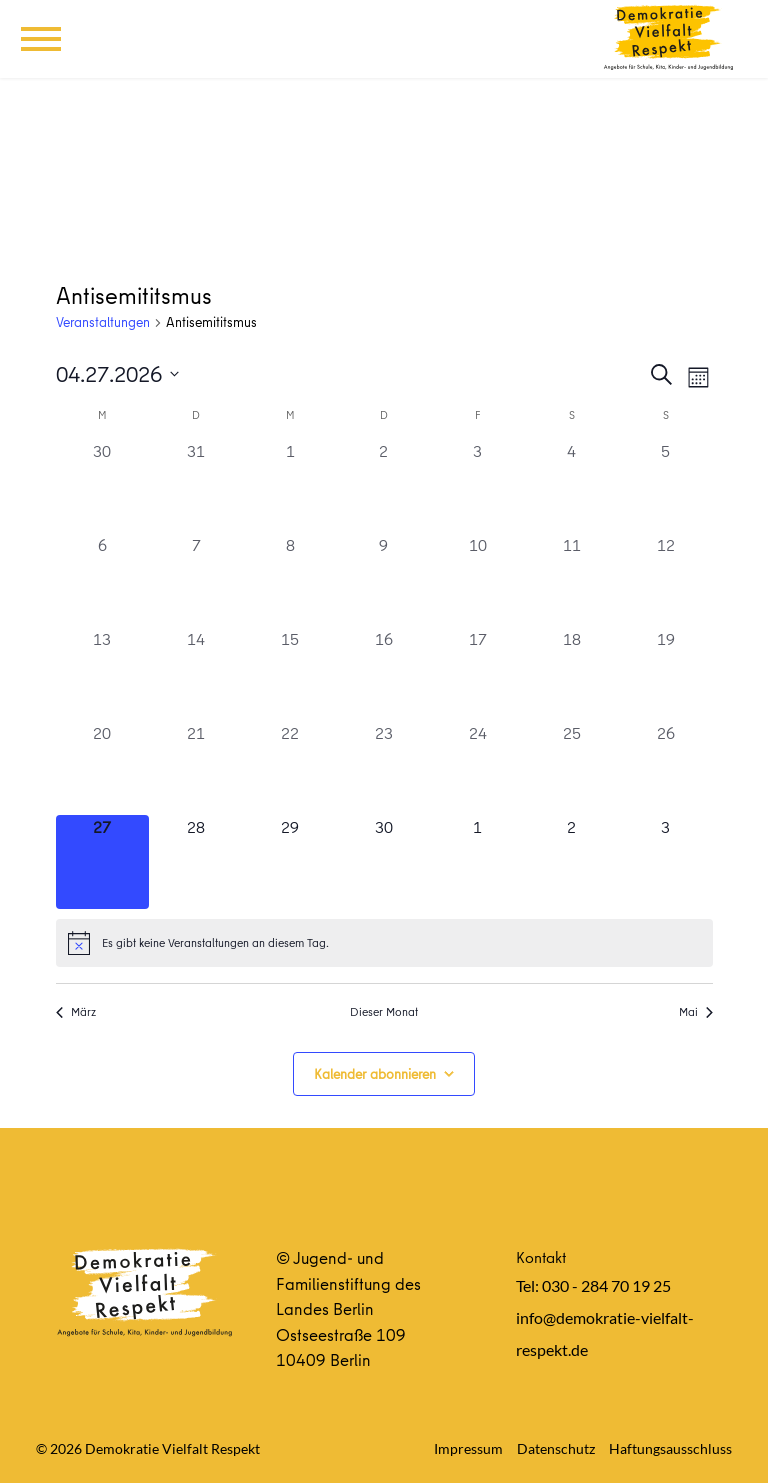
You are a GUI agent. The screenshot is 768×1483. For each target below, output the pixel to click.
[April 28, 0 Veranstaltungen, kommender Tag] (196, 862)
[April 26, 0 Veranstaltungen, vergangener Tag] (666, 768)
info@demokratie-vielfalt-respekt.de (605, 1333)
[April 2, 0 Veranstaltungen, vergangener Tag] (384, 486)
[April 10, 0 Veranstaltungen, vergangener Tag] (478, 580)
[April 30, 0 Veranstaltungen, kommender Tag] (384, 862)
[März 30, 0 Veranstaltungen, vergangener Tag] (103, 486)
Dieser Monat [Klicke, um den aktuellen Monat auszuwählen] (384, 1012)
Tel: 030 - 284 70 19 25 (593, 1285)
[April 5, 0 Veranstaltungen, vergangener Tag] (666, 486)
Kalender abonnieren (375, 1074)
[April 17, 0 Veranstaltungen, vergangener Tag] (478, 674)
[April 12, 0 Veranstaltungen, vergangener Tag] (666, 580)
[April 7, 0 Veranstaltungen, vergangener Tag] (196, 580)
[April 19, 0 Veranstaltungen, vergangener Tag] (666, 674)
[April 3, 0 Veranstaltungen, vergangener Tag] (478, 486)
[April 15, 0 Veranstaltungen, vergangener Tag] (290, 674)
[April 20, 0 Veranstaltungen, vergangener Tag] (103, 768)
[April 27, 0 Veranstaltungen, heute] (103, 862)
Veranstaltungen (103, 322)
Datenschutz (556, 1448)
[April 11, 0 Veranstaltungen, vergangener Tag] (572, 580)
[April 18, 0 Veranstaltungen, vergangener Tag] (572, 674)
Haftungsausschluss (670, 1448)
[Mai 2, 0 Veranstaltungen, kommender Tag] (572, 862)
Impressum (468, 1448)
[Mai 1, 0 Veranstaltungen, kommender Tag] (478, 862)
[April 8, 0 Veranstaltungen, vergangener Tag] (290, 580)
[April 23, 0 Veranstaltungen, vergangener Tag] (384, 768)
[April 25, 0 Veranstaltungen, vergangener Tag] (572, 768)
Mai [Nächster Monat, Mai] (696, 1012)
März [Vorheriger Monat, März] (76, 1012)
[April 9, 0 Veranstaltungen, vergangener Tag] (384, 580)
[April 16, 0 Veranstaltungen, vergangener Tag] (384, 674)
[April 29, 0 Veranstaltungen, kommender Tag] (290, 862)
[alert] (384, 943)
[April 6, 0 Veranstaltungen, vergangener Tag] (103, 580)
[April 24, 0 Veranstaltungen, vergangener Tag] (478, 768)
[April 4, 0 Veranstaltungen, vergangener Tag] (572, 486)
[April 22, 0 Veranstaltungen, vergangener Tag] (290, 768)
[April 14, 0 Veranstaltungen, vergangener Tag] (196, 674)
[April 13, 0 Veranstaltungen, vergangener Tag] (103, 674)
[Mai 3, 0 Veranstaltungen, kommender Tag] (666, 862)
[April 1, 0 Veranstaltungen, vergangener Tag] (290, 486)
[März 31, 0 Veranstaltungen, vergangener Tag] (196, 486)
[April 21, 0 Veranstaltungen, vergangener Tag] (196, 768)
